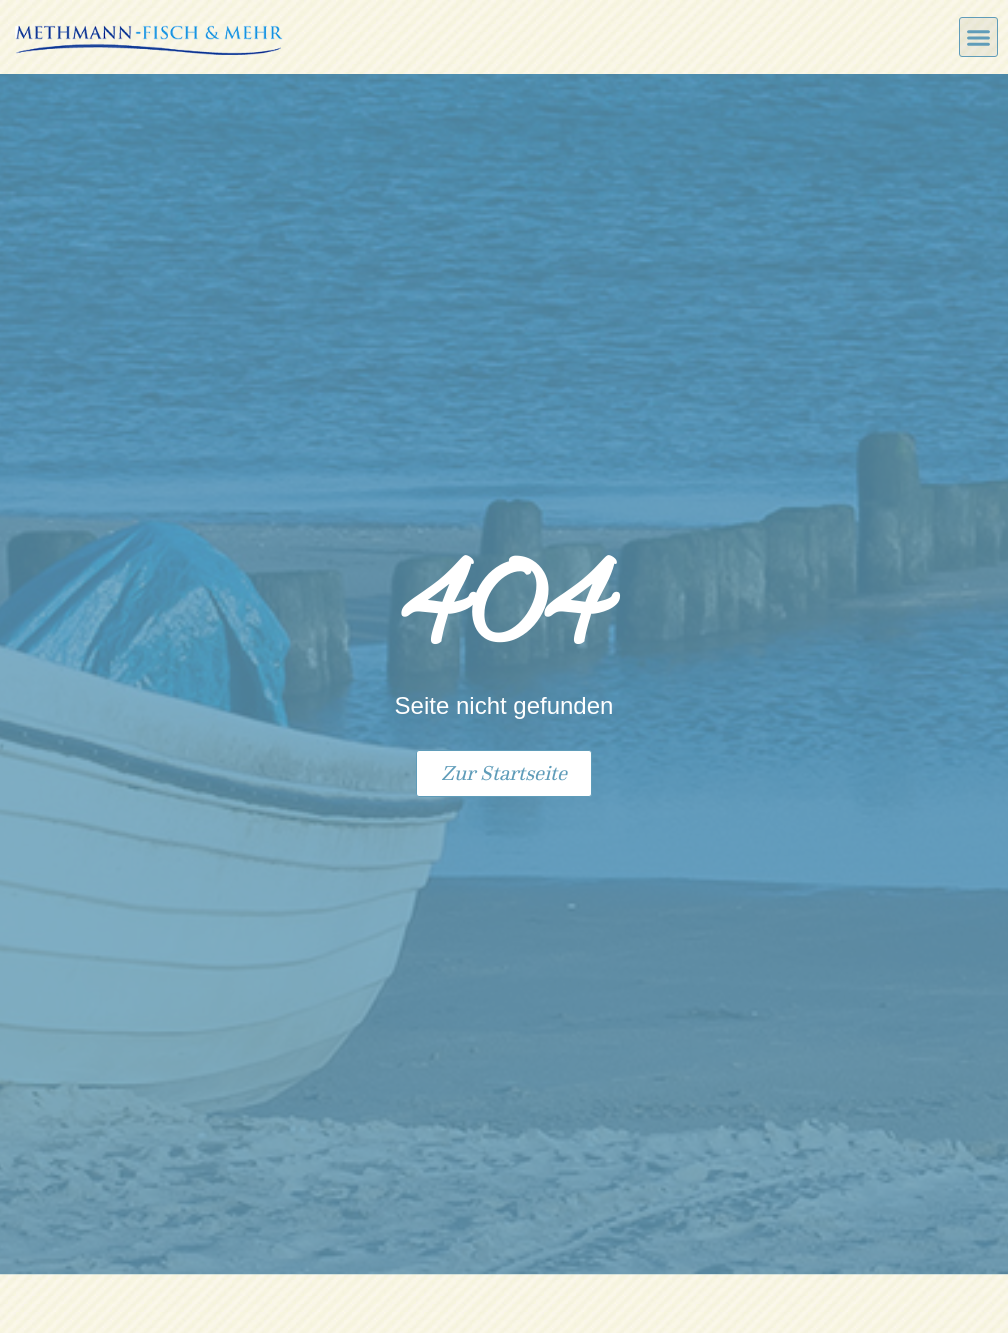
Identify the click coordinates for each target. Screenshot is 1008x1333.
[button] (979, 37)
